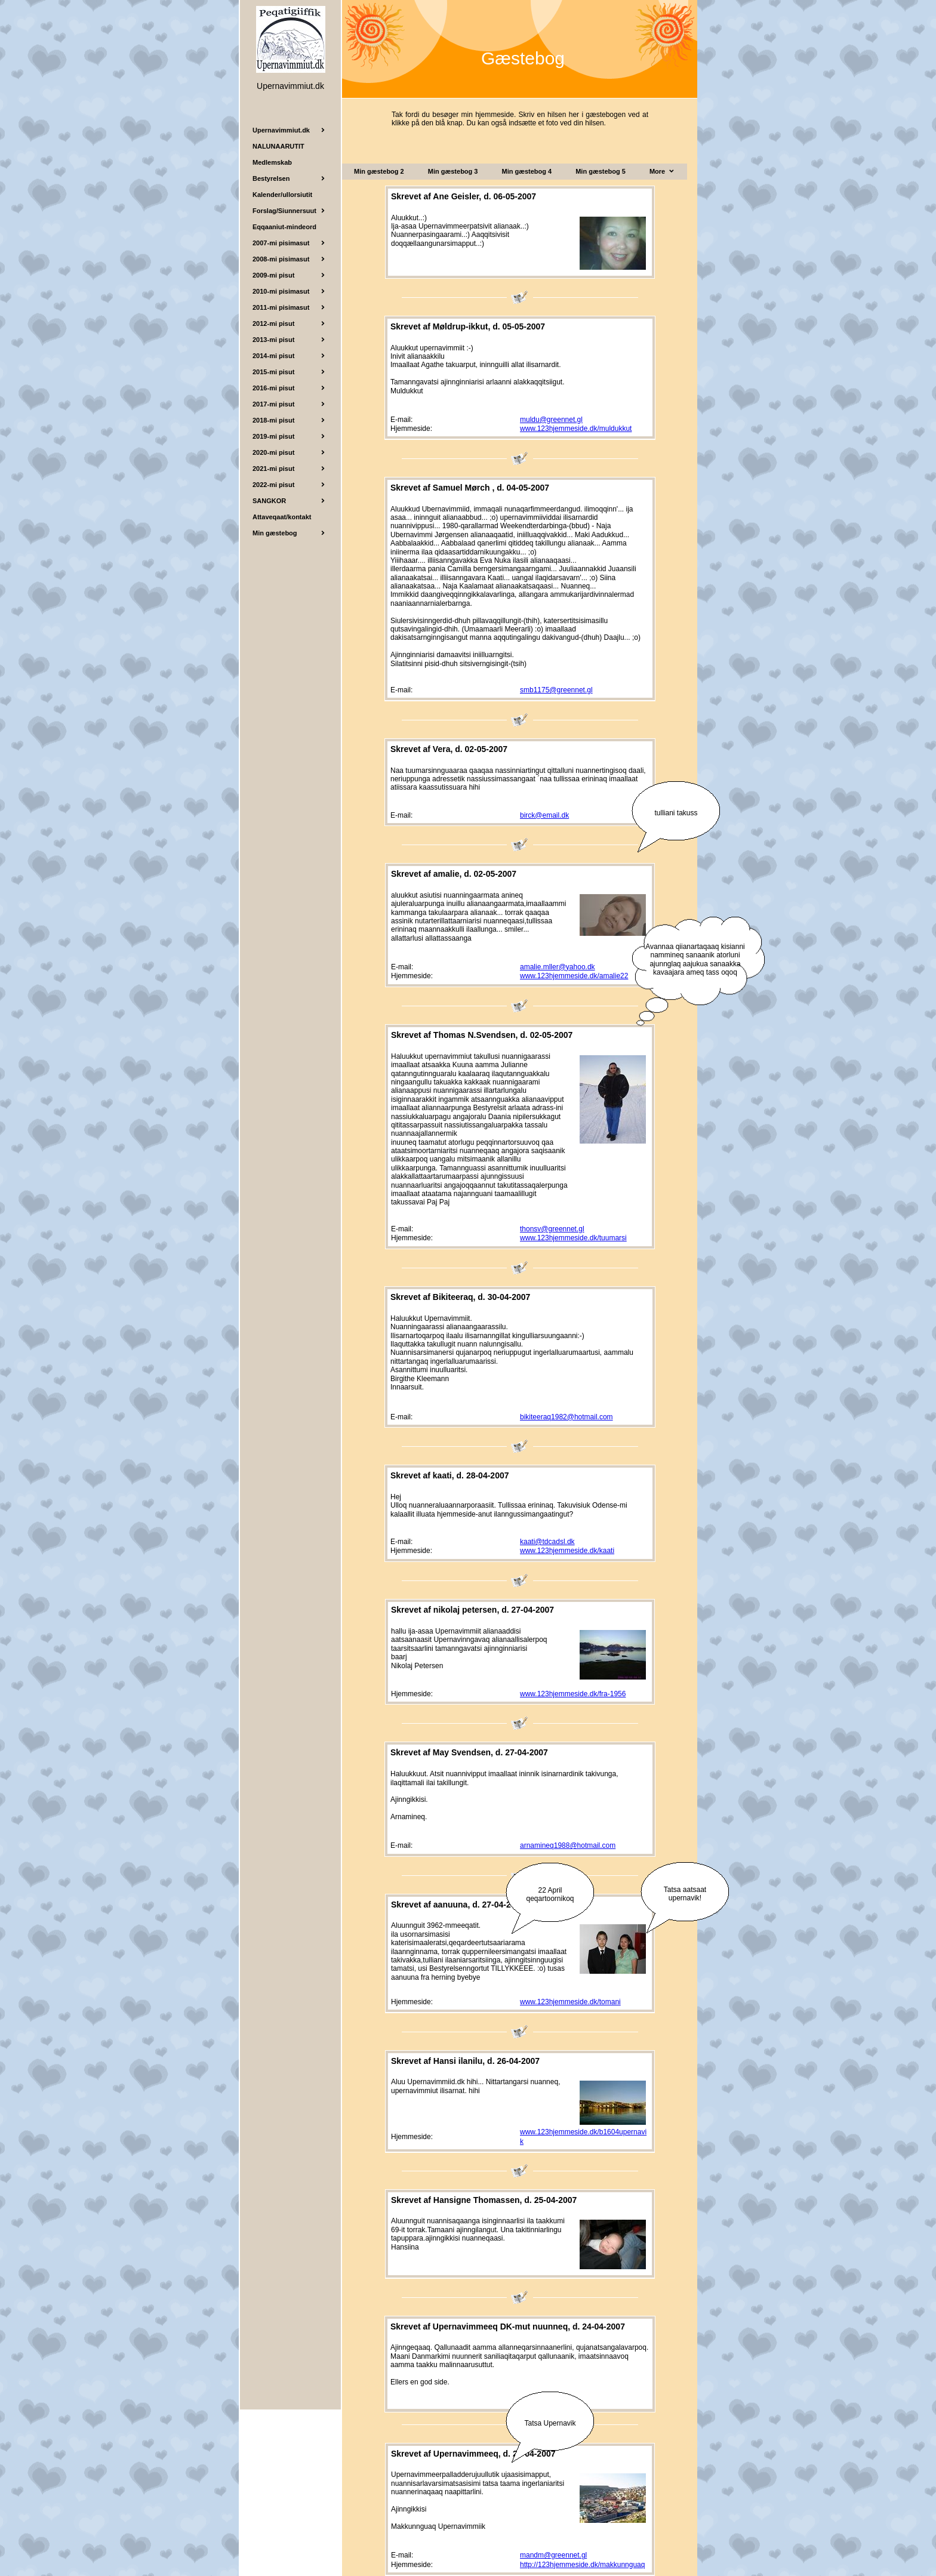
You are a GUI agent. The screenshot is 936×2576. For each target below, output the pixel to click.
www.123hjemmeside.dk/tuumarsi (573, 1238)
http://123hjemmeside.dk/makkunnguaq (582, 2564)
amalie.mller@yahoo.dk (557, 967)
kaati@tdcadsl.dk (547, 1541)
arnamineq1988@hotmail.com (567, 1845)
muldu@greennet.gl (551, 419)
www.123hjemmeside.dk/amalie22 (574, 976)
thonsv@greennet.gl (552, 1229)
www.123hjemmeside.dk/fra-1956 (573, 1694)
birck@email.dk (544, 815)
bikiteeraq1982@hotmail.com (566, 1417)
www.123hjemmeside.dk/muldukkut (576, 428)
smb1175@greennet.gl (556, 690)
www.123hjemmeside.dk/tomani (570, 2002)
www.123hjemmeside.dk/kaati (567, 1550)
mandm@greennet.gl (553, 2555)
